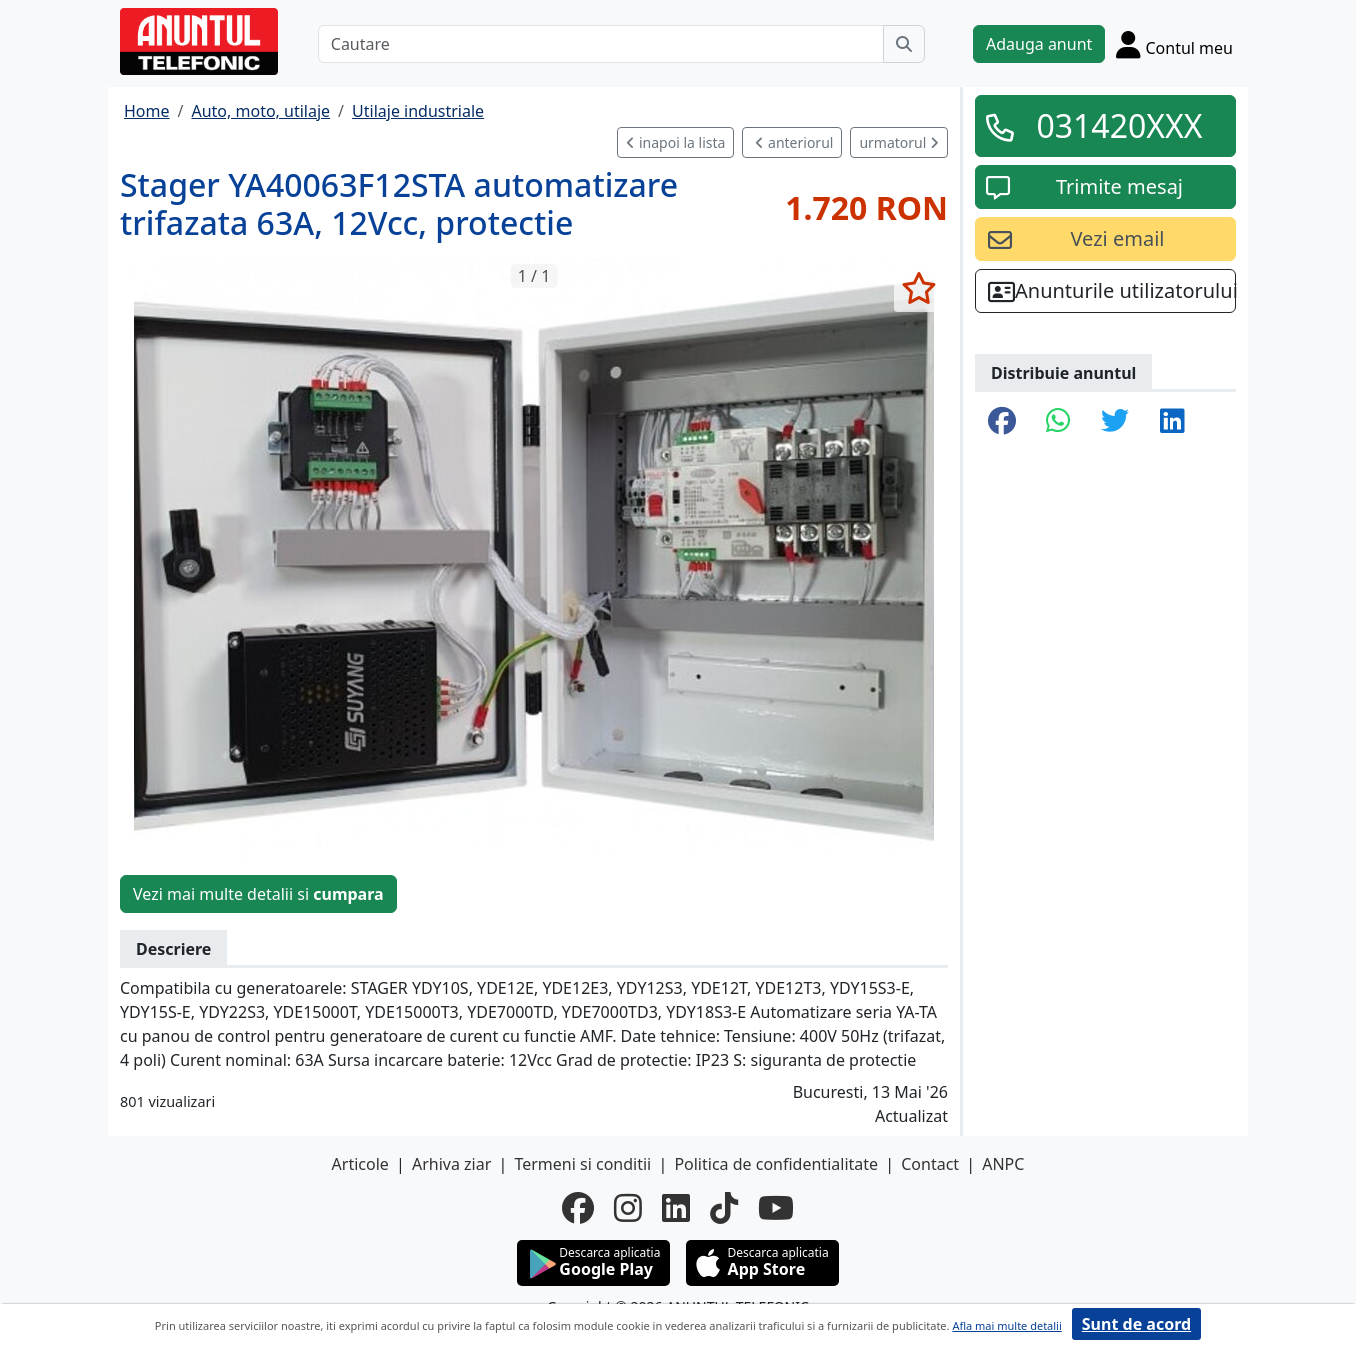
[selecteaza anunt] (918, 288)
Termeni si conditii (582, 1164)
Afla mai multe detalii (1006, 1325)
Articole (360, 1164)
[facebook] (578, 1208)
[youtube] (776, 1208)
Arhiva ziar (451, 1164)
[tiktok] (724, 1208)
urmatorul (899, 142)
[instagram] (628, 1208)
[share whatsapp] (1058, 422)
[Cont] (1174, 44)
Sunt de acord (1136, 1324)
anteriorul (794, 142)
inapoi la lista (675, 142)
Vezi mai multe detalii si (258, 894)
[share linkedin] (1172, 422)
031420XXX (1119, 125)
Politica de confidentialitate (776, 1164)
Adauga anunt (1039, 44)
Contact (930, 1164)
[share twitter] (1115, 422)
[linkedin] (676, 1208)
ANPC (1003, 1164)
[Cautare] (601, 44)
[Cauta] (904, 44)
